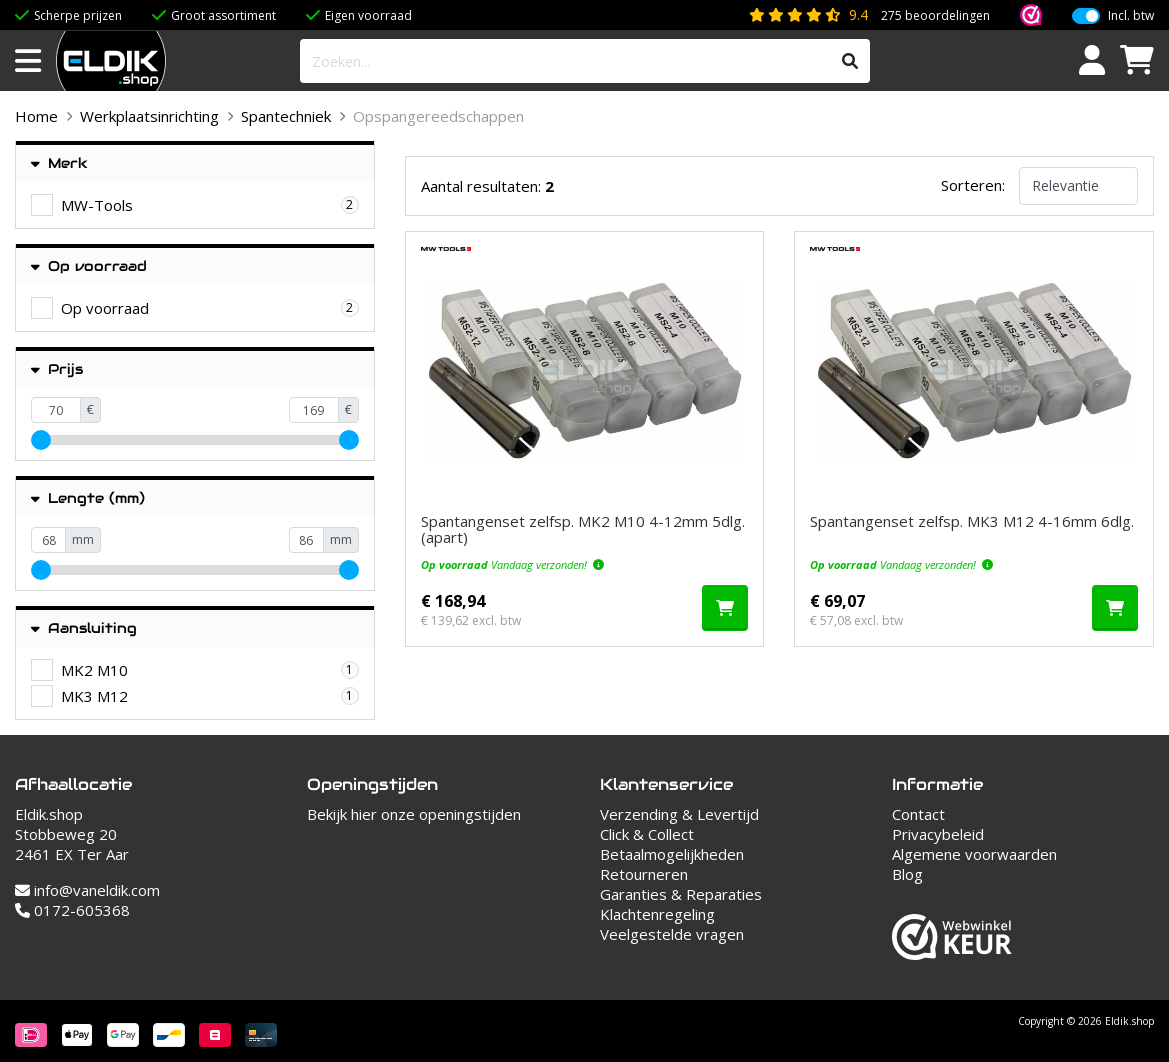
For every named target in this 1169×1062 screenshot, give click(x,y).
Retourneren (644, 874)
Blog (907, 874)
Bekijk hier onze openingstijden (414, 814)
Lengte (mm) (88, 498)
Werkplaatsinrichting (149, 116)
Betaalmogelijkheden (672, 854)
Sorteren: (973, 185)
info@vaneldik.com (87, 890)
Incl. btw (1131, 16)
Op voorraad (89, 266)
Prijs (57, 369)
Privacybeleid (938, 834)
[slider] (41, 440)
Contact (918, 814)
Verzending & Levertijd (679, 814)
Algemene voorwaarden (974, 854)
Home (36, 116)
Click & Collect (647, 834)
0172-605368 (72, 910)
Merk (59, 163)
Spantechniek (286, 116)
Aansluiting (84, 628)
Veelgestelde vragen (672, 934)
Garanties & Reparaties (681, 894)
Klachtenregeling (657, 914)
